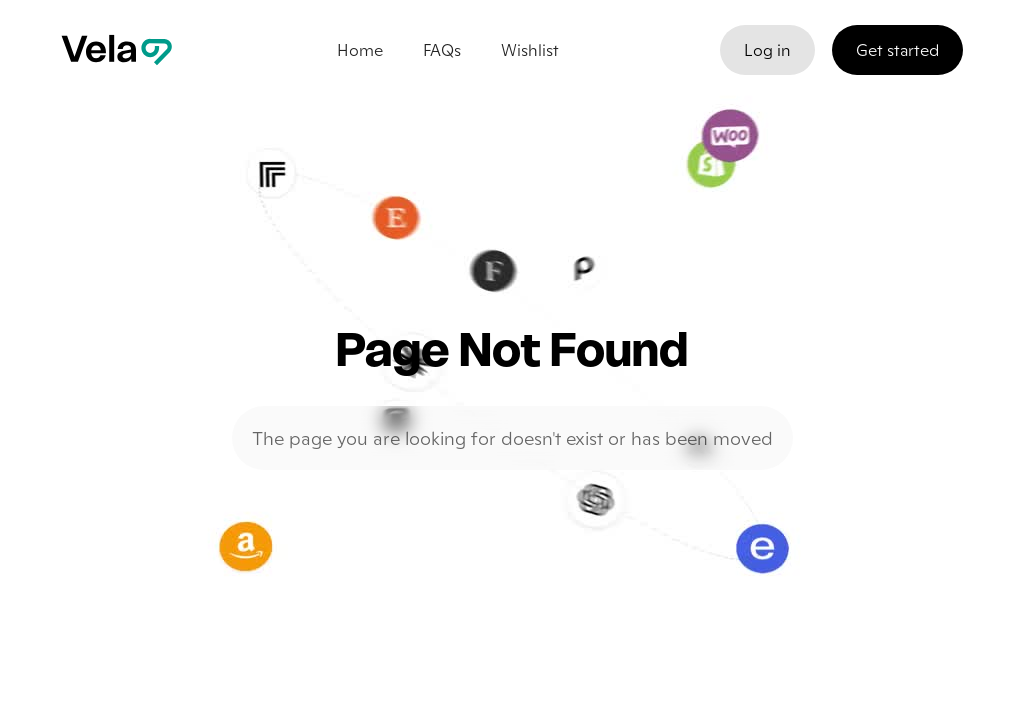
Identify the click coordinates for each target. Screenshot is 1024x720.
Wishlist (530, 49)
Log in (767, 49)
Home (360, 49)
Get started (897, 49)
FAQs (442, 49)
